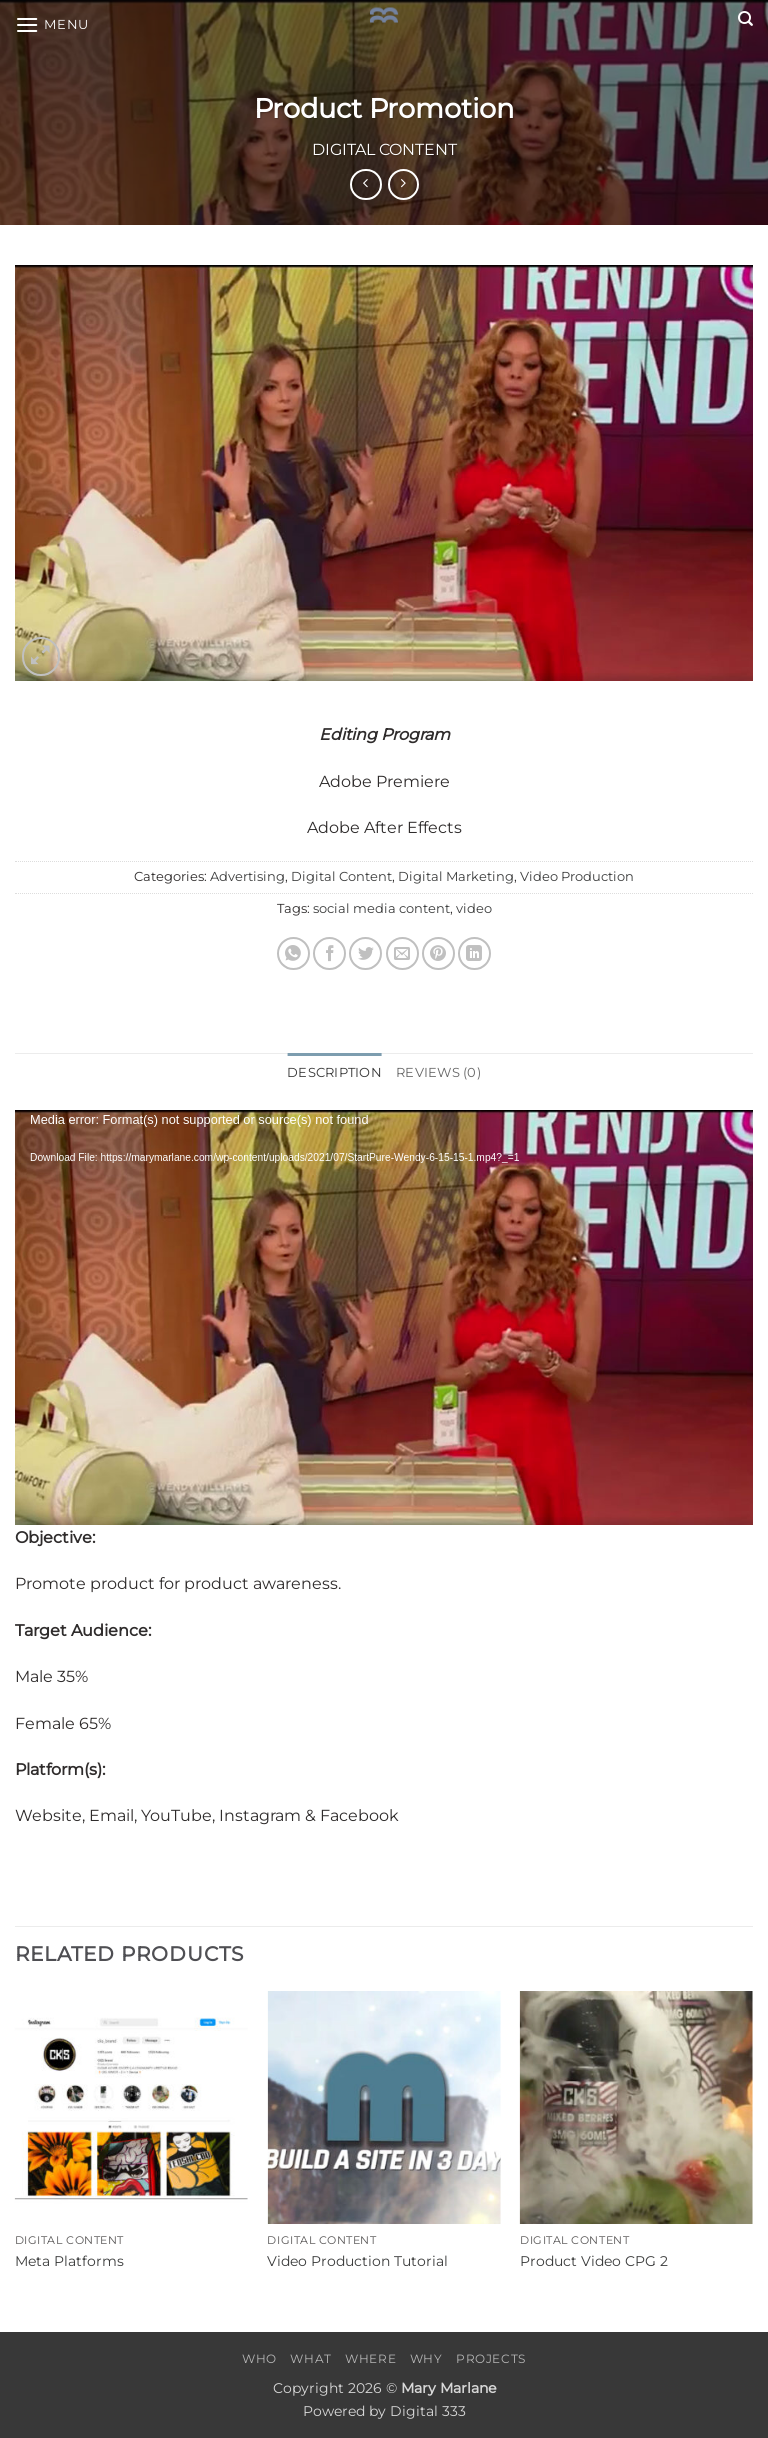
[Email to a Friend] (402, 953)
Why (426, 2358)
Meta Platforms (69, 2261)
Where (370, 2358)
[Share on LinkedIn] (474, 953)
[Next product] (365, 184)
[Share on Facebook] (329, 953)
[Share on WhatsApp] (293, 953)
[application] (384, 1317)
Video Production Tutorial (357, 2261)
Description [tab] (334, 1072)
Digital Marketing (456, 876)
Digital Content (384, 149)
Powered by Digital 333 (384, 2411)
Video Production (577, 876)
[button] (52, 24)
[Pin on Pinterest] (438, 953)
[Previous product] (403, 184)
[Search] (745, 19)
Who (259, 2358)
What (310, 2358)
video (474, 908)
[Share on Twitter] (365, 953)
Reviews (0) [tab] (438, 1072)
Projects (491, 2358)
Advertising (247, 876)
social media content (381, 908)
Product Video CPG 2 (594, 2261)
